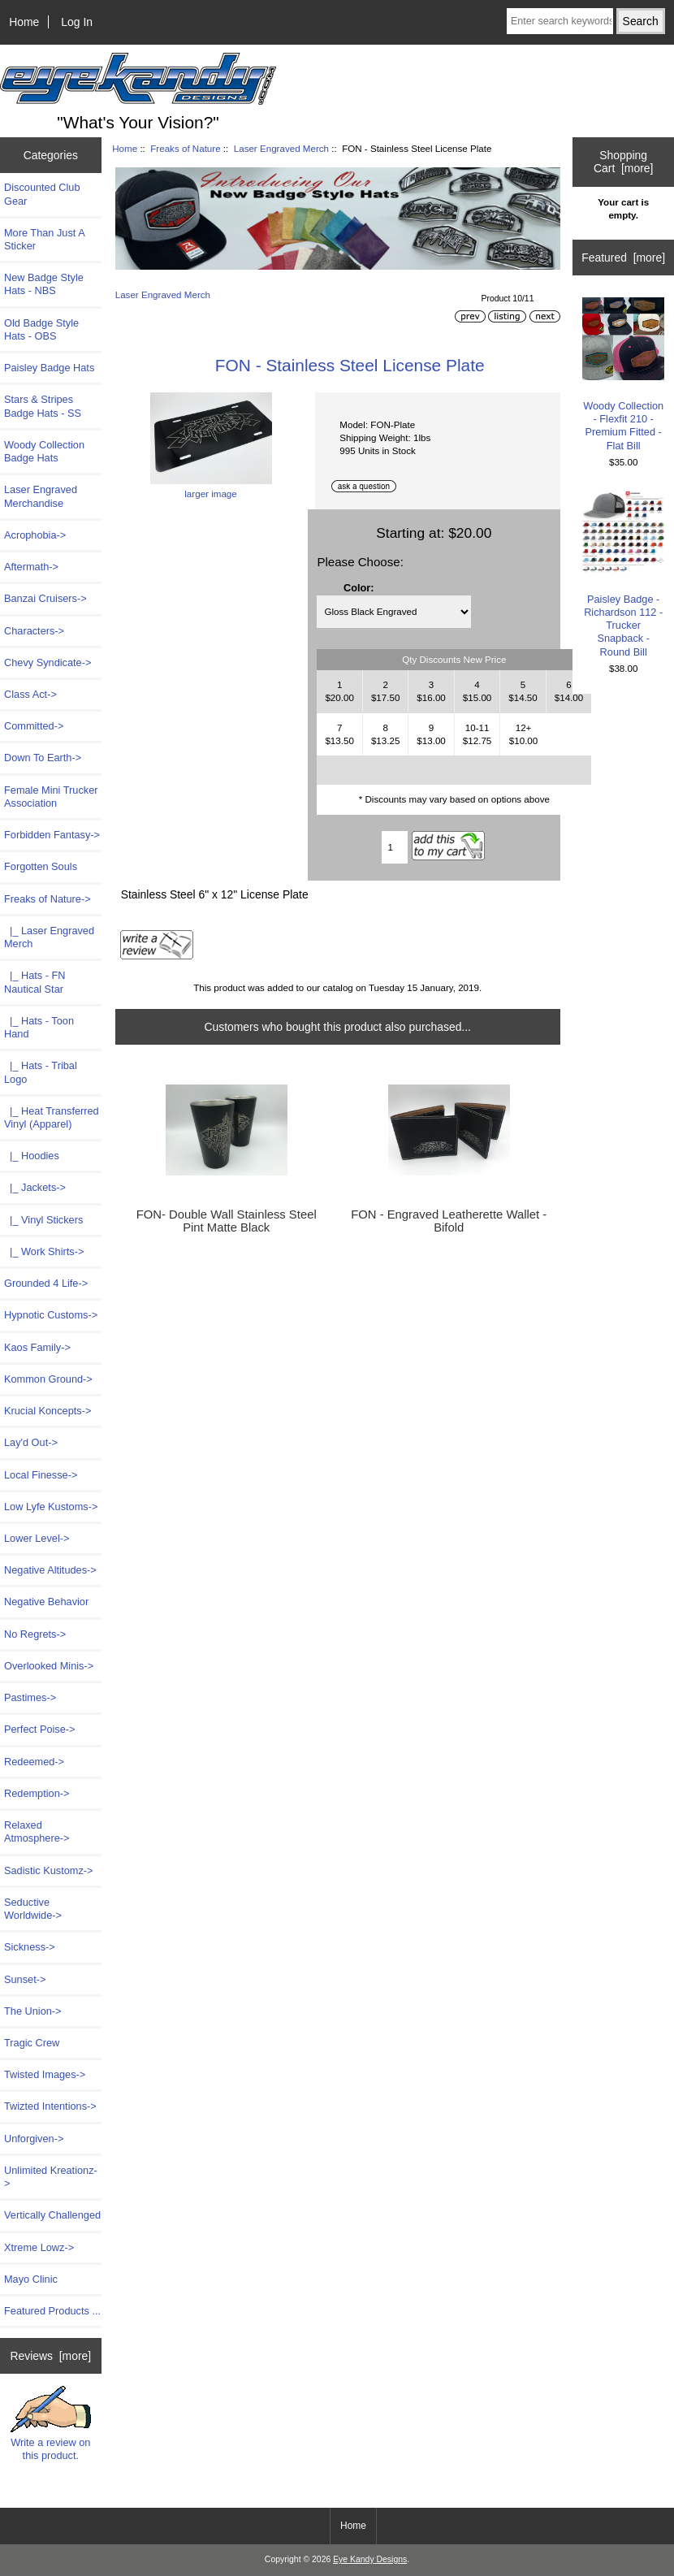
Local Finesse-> (40, 1475)
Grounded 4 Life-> (46, 1283)
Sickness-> (29, 1947)
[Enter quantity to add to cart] (395, 847)
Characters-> (34, 631)
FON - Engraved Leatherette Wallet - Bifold (449, 1221)
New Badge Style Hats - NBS (44, 284)
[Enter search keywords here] (560, 21)
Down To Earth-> (42, 757)
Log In (77, 21)
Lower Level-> (36, 1538)
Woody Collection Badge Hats (44, 451)
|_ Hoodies (31, 1155)
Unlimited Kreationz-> (50, 2176)
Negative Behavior (46, 1601)
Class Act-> (30, 694)
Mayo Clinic (31, 2279)
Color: (358, 588)
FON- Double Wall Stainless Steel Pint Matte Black (226, 1221)
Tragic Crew (31, 2043)
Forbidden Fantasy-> (52, 835)
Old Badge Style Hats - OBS (41, 329)
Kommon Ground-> (48, 1379)
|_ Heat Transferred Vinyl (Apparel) (51, 1117)
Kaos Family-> (37, 1347)
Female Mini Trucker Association (50, 796)
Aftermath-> (31, 567)
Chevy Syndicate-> (47, 662)
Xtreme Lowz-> (39, 2247)
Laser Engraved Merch (281, 148)
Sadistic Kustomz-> (48, 1870)
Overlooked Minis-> (48, 1666)
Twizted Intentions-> (50, 2106)
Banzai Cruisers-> (45, 598)
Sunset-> (24, 1979)
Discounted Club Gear (42, 193)
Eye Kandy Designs (370, 2559)
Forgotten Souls (40, 866)
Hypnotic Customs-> (50, 1315)
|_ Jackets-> (35, 1187)
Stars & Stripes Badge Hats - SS (42, 405)
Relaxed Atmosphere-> (36, 1831)
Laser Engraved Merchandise (40, 496)
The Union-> (33, 2011)
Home (24, 21)
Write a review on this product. (51, 2423)
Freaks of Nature (185, 148)
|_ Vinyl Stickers (43, 1220)
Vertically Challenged (52, 2215)
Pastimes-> (30, 1697)
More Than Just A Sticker (44, 239)
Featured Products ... (52, 2311)
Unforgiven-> (33, 2138)
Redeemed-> (34, 1762)
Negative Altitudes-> (50, 1570)
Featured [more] (623, 257)
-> (47, 899)
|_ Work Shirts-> (44, 1251)
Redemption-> (36, 1793)
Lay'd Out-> (31, 1442)
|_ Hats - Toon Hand (39, 1027)
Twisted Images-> (44, 2074)
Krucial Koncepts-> (47, 1411)
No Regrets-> (35, 1634)
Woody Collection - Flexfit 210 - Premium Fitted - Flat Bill (623, 374)
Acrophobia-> (35, 535)
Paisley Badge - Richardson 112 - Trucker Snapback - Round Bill (623, 574)
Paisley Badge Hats (49, 368)
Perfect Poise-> (40, 1729)
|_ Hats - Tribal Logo (40, 1072)
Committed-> (33, 726)
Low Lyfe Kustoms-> (50, 1506)
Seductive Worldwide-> (33, 1908)
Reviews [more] (50, 2355)
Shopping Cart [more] (623, 162)
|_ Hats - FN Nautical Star (35, 981)
